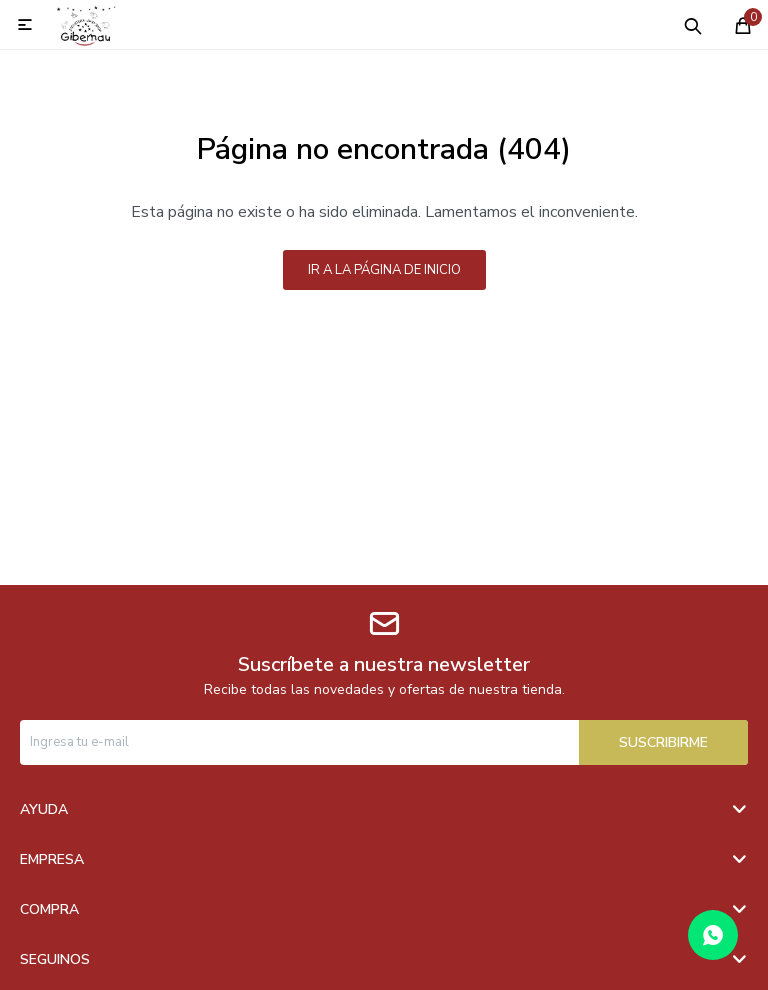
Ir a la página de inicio (384, 270)
